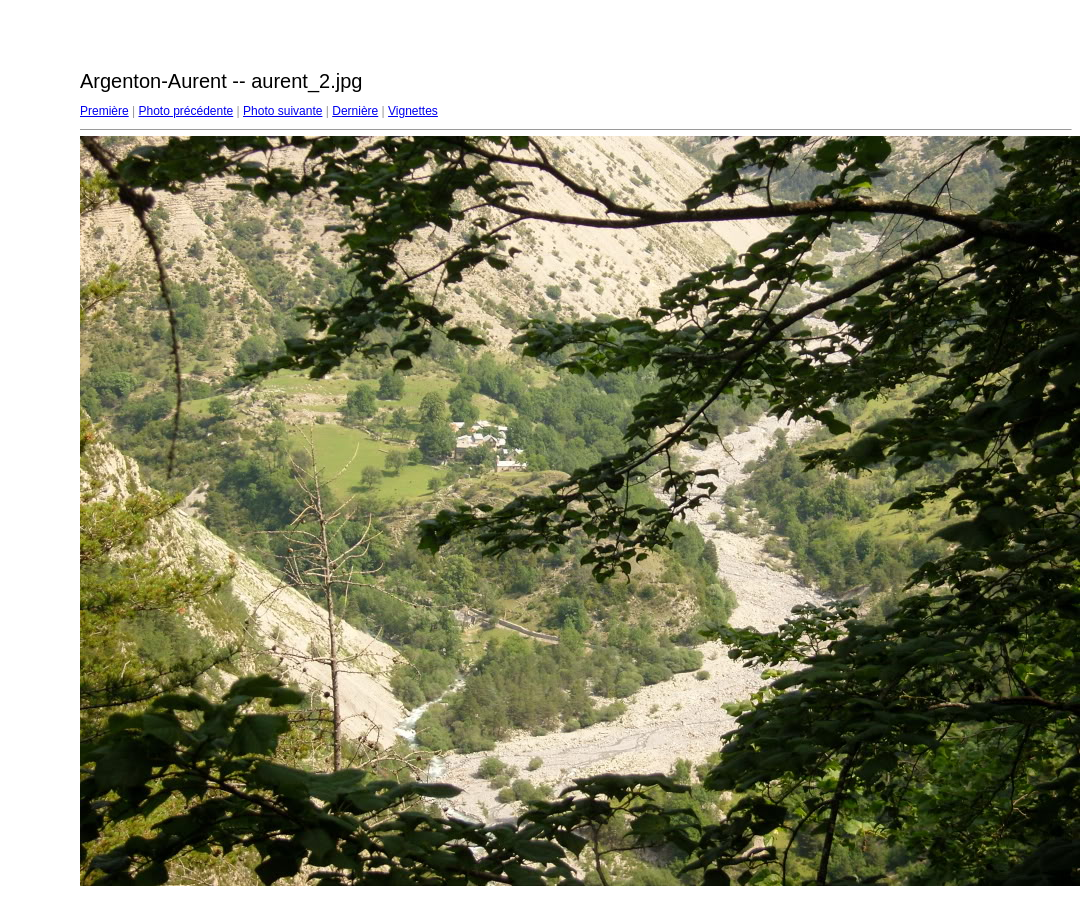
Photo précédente (185, 111)
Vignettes (413, 111)
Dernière (355, 111)
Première (104, 111)
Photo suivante (282, 111)
